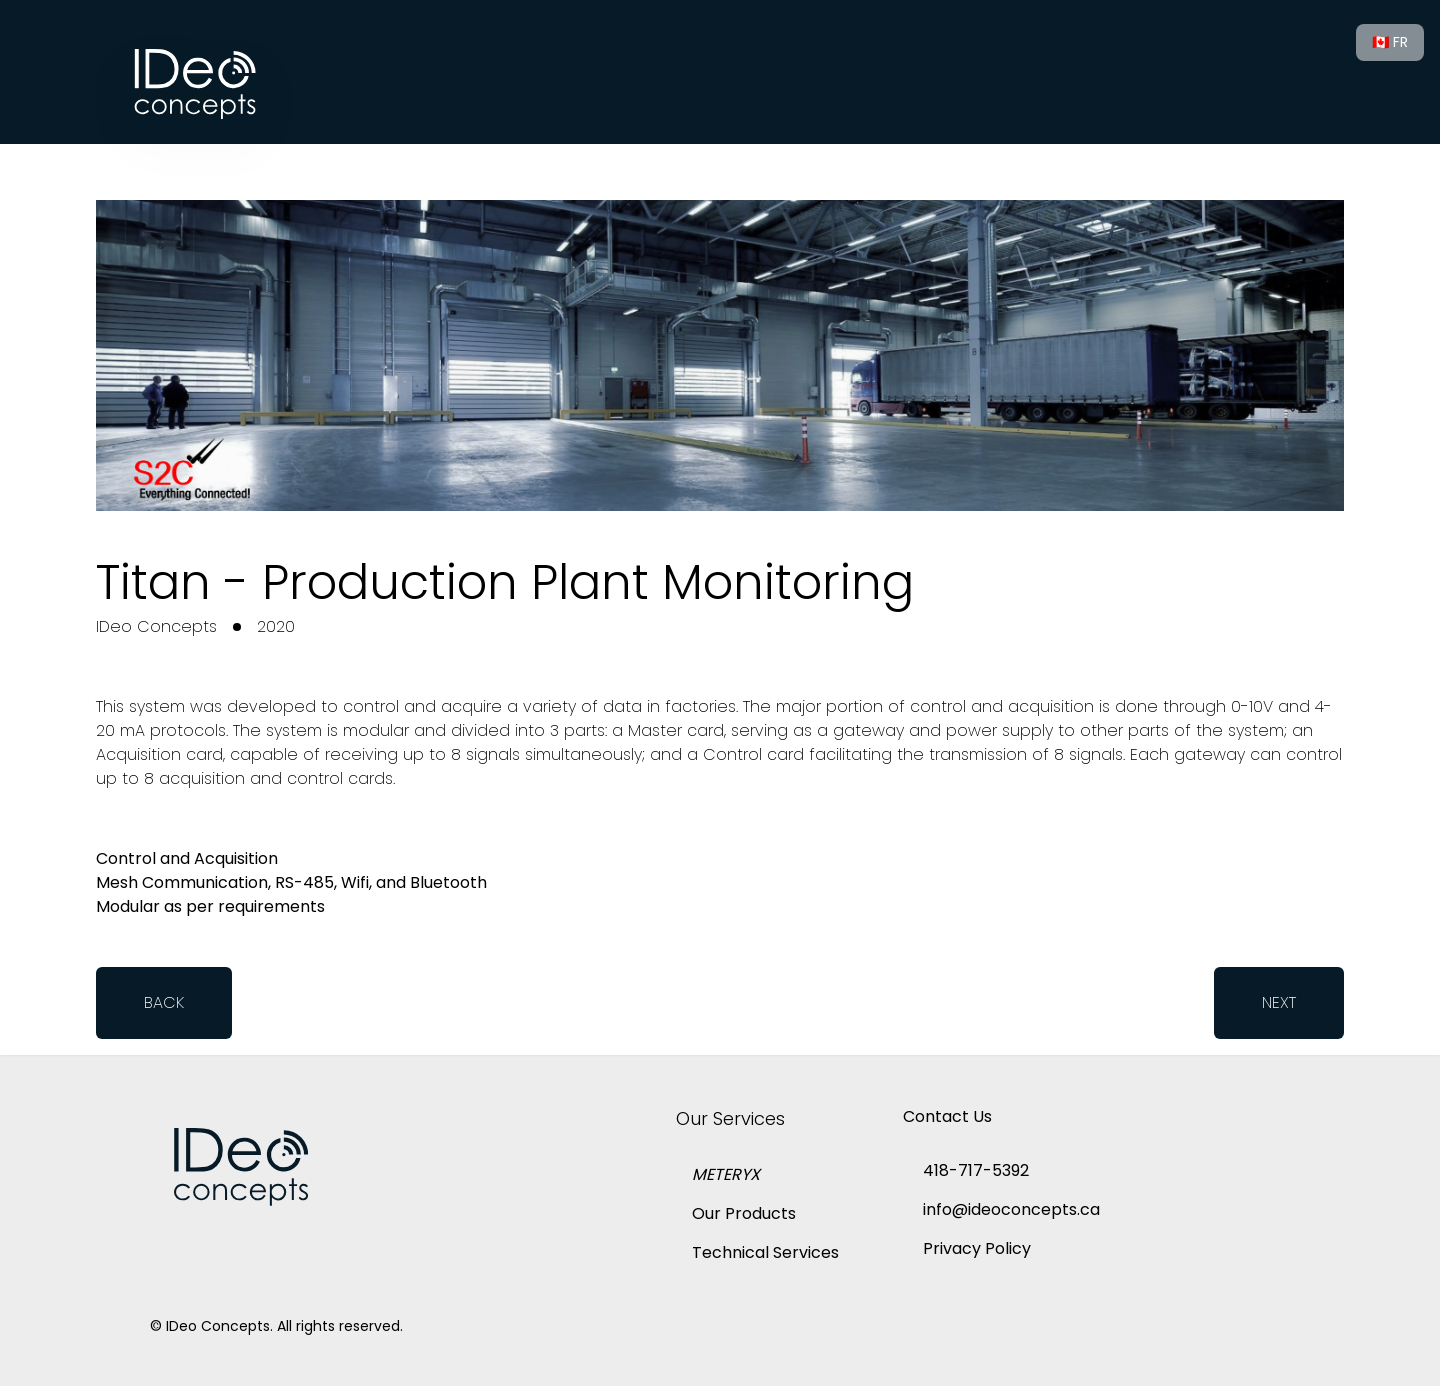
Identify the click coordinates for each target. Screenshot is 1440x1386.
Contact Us (947, 1116)
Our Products (744, 1213)
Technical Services (765, 1252)
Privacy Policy (977, 1248)
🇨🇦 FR (1390, 42)
